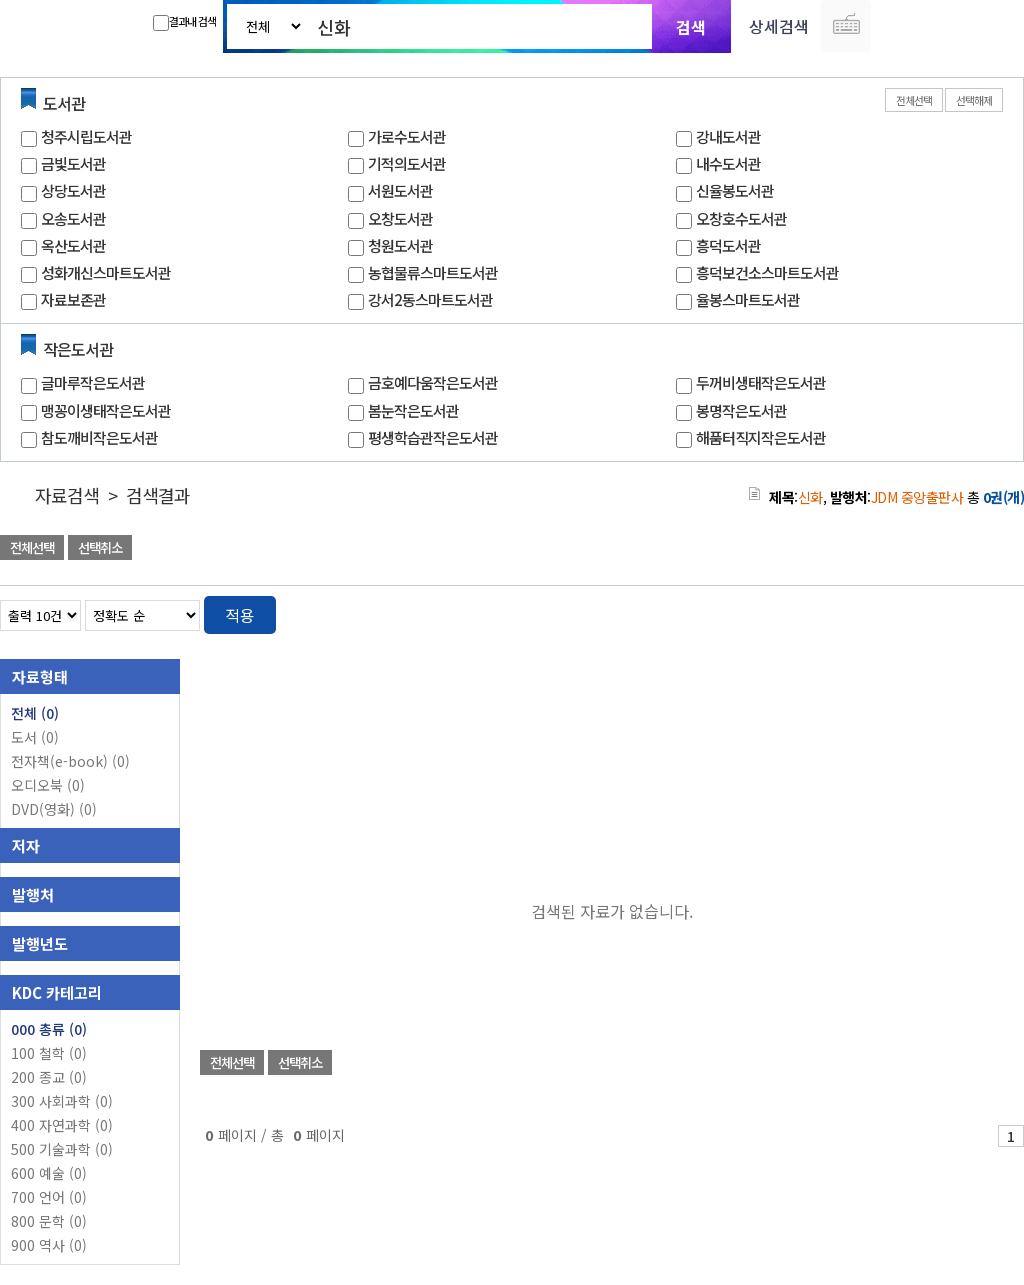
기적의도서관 (407, 163)
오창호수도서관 (741, 218)
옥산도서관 (73, 245)
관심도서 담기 (666, 549)
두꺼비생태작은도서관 (761, 382)
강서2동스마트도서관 (430, 299)
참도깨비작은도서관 (99, 437)
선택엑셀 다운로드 (954, 549)
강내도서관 (728, 136)
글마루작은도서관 (93, 382)
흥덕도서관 (728, 245)
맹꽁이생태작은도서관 (106, 410)
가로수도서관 (407, 136)
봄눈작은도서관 (413, 410)
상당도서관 (73, 190)
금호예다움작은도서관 (433, 382)
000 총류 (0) (49, 1029)
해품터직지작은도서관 (761, 437)
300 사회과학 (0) (62, 1101)
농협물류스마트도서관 (433, 272)
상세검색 (779, 26)
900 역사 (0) (49, 1245)
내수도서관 (728, 163)
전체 (35, 713)
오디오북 (48, 785)
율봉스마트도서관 (748, 299)
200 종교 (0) (49, 1077)
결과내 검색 (184, 22)
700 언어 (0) (49, 1197)
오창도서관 (400, 218)
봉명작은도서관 (741, 410)
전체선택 (914, 100)
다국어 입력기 (846, 26)
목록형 (996, 611)
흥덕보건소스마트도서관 (767, 272)
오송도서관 (73, 218)
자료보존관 (73, 299)
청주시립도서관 (86, 136)
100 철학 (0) (49, 1053)
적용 (240, 615)
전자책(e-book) (70, 761)
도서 (35, 737)
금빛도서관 (73, 163)
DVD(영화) (54, 809)
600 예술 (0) (49, 1173)
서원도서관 (400, 190)
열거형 (966, 611)
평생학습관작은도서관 (433, 437)
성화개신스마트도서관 (106, 272)
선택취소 (100, 547)
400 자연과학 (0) (62, 1125)
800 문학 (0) (49, 1221)
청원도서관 (400, 245)
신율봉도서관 (735, 190)
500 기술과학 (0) (62, 1149)
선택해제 (974, 100)
